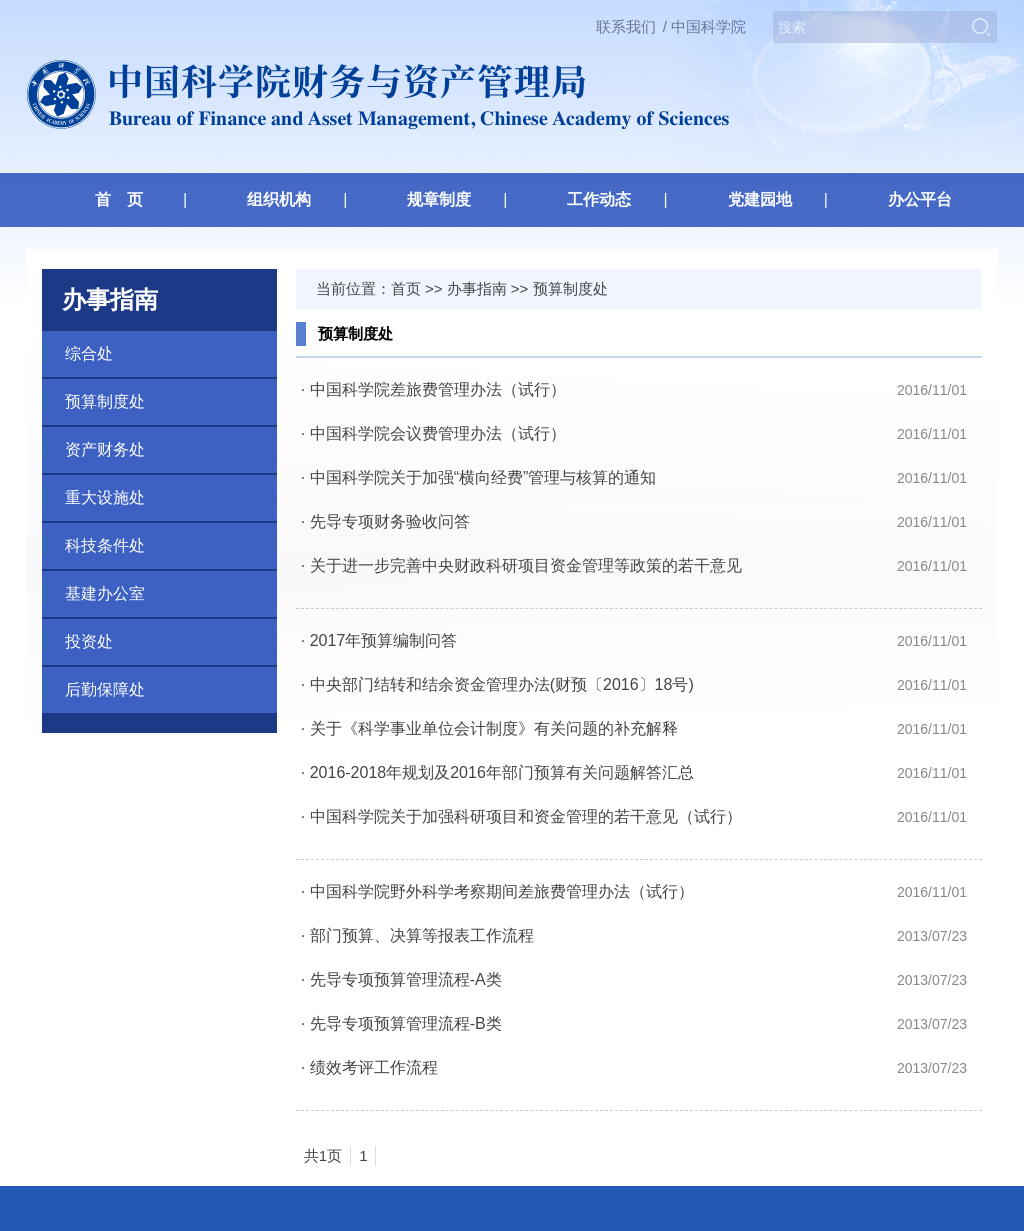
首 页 (119, 199)
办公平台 (920, 199)
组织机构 (279, 199)
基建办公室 (105, 593)
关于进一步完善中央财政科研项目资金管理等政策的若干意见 (526, 565)
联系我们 (626, 26)
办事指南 (477, 288)
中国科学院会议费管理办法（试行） (438, 433)
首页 (406, 288)
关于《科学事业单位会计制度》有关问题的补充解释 (494, 728)
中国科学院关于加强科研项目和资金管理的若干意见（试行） (526, 816)
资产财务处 (105, 449)
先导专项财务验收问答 (390, 521)
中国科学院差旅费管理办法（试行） (438, 389)
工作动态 (599, 199)
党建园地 (760, 199)
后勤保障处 (105, 689)
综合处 (89, 353)
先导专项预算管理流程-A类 (406, 979)
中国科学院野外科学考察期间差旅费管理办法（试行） (502, 891)
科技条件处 (105, 545)
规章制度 (439, 199)
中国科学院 (708, 26)
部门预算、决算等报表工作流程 (422, 935)
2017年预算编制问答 (384, 640)
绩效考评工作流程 (374, 1067)
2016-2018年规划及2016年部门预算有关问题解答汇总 (502, 772)
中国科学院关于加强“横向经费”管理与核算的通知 (483, 477)
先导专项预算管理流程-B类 (406, 1023)
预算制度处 (105, 401)
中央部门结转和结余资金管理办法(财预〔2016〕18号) (502, 684)
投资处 (89, 641)
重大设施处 (105, 497)
